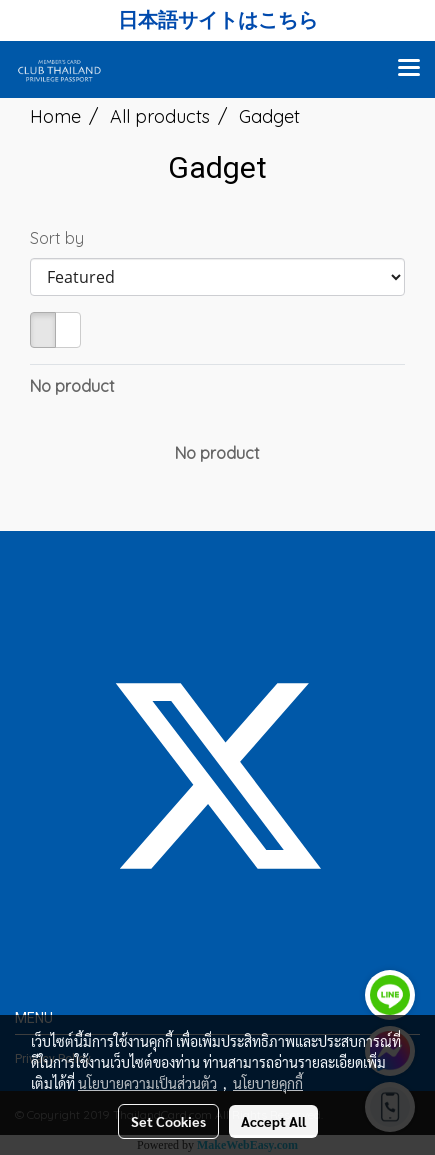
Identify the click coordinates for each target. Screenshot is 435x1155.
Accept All (273, 1121)
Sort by (63, 238)
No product (72, 386)
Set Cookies (168, 1121)
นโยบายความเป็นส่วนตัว (147, 1083)
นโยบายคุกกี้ (268, 1083)
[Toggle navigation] (409, 69)
